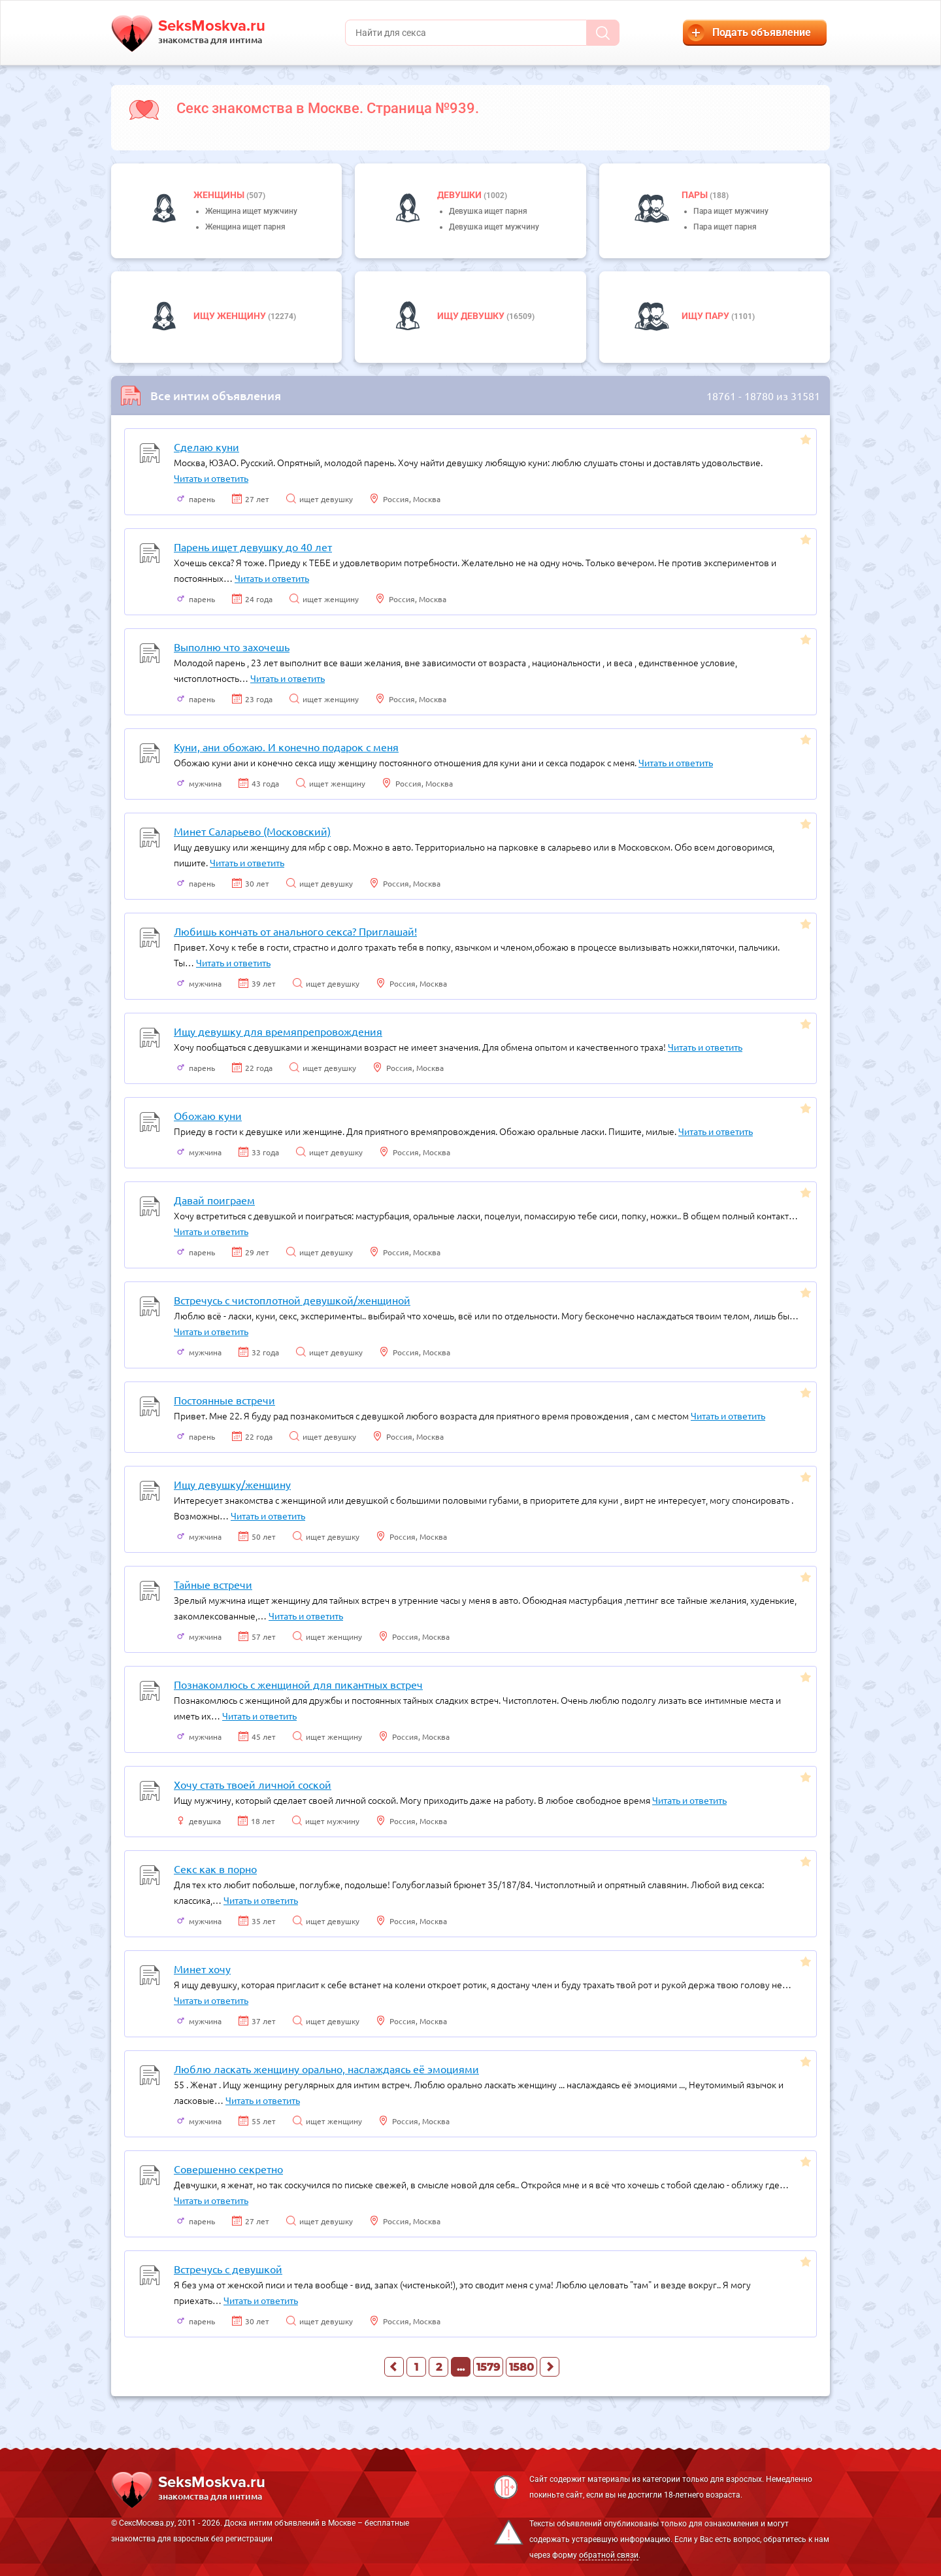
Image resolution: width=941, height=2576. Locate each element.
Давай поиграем (214, 1199)
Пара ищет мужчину (730, 211)
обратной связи (608, 2555)
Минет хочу (202, 1968)
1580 (521, 2367)
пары (696, 195)
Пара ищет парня (725, 226)
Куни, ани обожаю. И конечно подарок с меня (286, 746)
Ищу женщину (230, 316)
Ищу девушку (471, 316)
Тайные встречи (213, 1584)
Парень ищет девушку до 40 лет (253, 546)
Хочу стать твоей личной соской (252, 1784)
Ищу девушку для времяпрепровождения (278, 1031)
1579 (488, 2367)
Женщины (219, 195)
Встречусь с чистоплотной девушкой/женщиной (292, 1299)
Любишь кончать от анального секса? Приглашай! (295, 931)
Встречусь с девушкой (228, 2268)
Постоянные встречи (224, 1399)
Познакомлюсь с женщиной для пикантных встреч (298, 1684)
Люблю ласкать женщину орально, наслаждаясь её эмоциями (326, 2068)
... (461, 2367)
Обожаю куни (208, 1115)
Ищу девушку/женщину (232, 1484)
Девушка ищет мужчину (494, 226)
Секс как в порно (215, 1868)
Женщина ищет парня (245, 226)
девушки (460, 195)
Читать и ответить (211, 478)
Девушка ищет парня (488, 211)
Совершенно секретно (228, 2168)
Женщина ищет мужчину (251, 211)
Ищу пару (706, 316)
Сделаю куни (206, 446)
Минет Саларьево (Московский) (252, 831)
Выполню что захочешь (231, 646)
